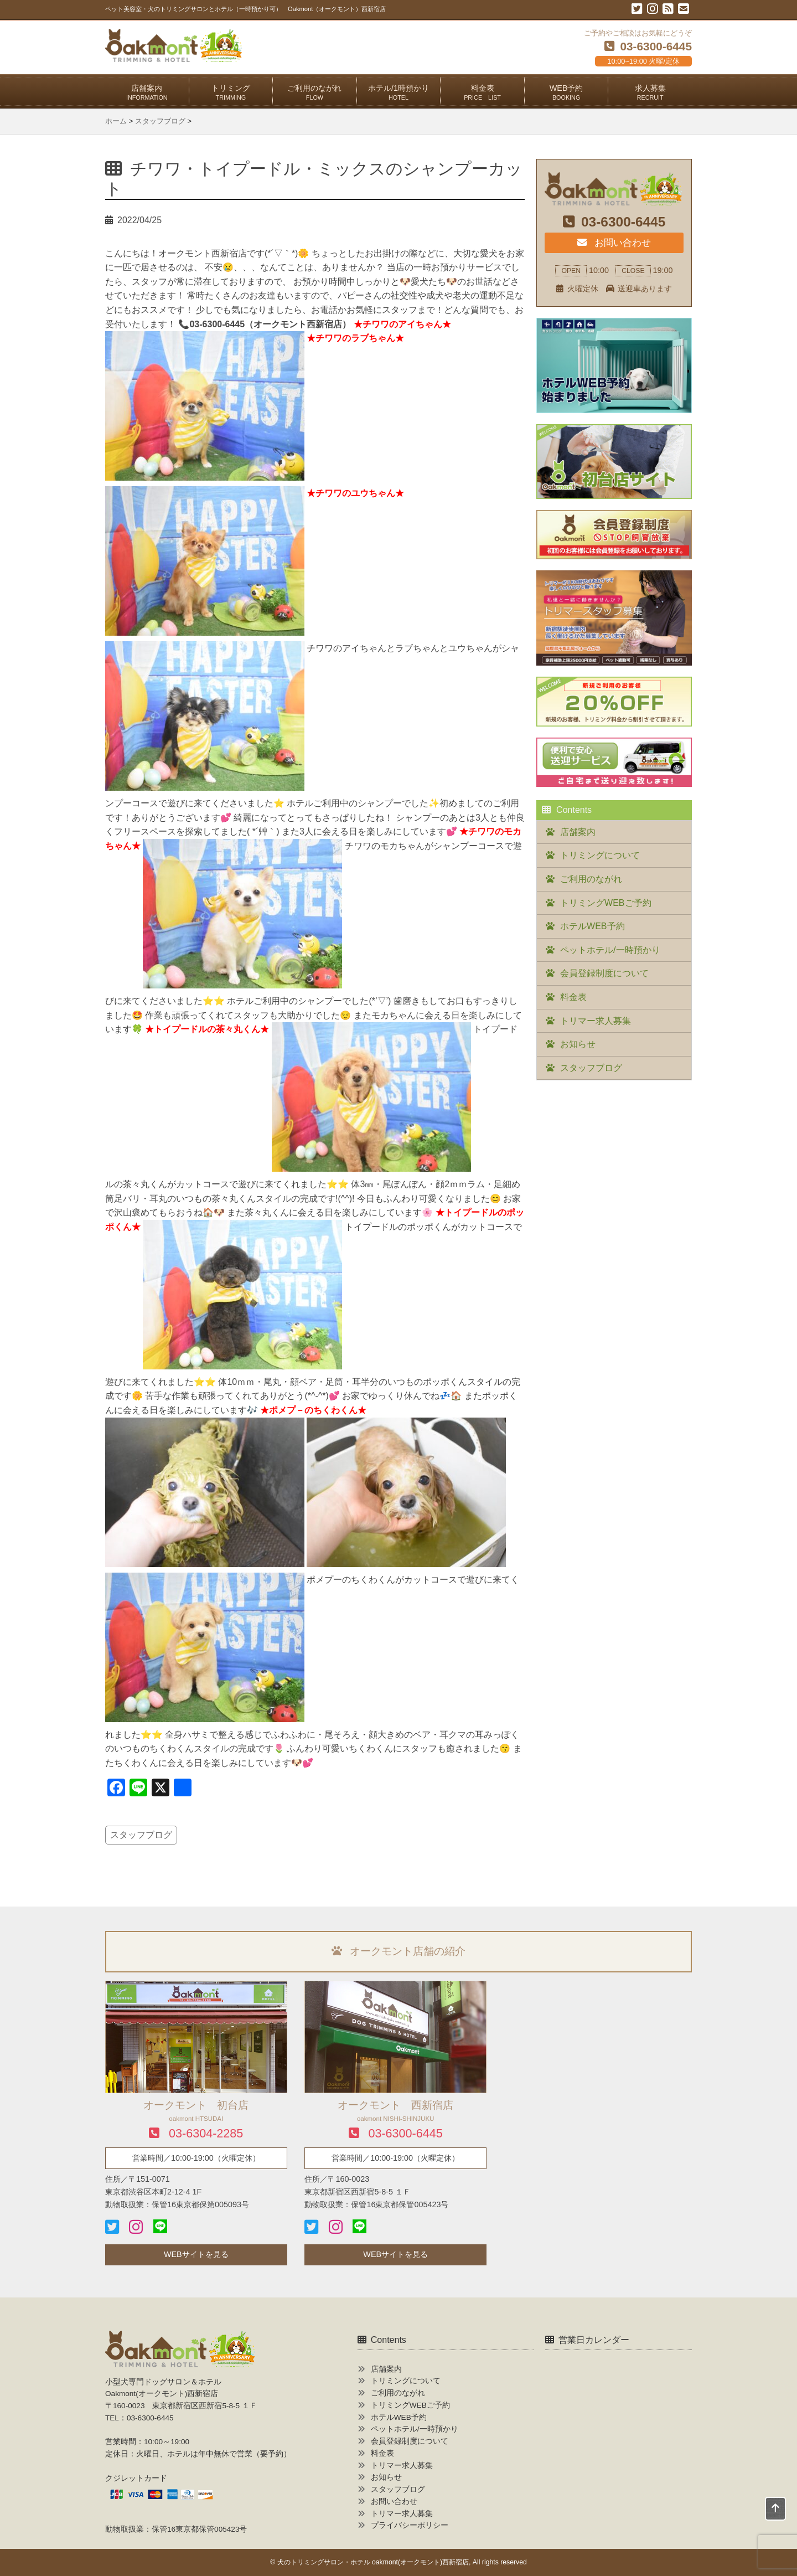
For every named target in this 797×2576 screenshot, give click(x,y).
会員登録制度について (604, 973)
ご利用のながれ (314, 92)
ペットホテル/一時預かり (610, 950)
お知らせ (578, 1044)
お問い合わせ (613, 242)
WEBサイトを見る (196, 2254)
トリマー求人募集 (595, 1021)
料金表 (482, 92)
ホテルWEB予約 (592, 926)
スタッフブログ (141, 1835)
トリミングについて (600, 855)
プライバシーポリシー (409, 2525)
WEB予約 (566, 92)
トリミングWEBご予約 (605, 903)
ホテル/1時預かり (398, 92)
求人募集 (650, 92)
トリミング (230, 92)
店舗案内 (147, 92)
